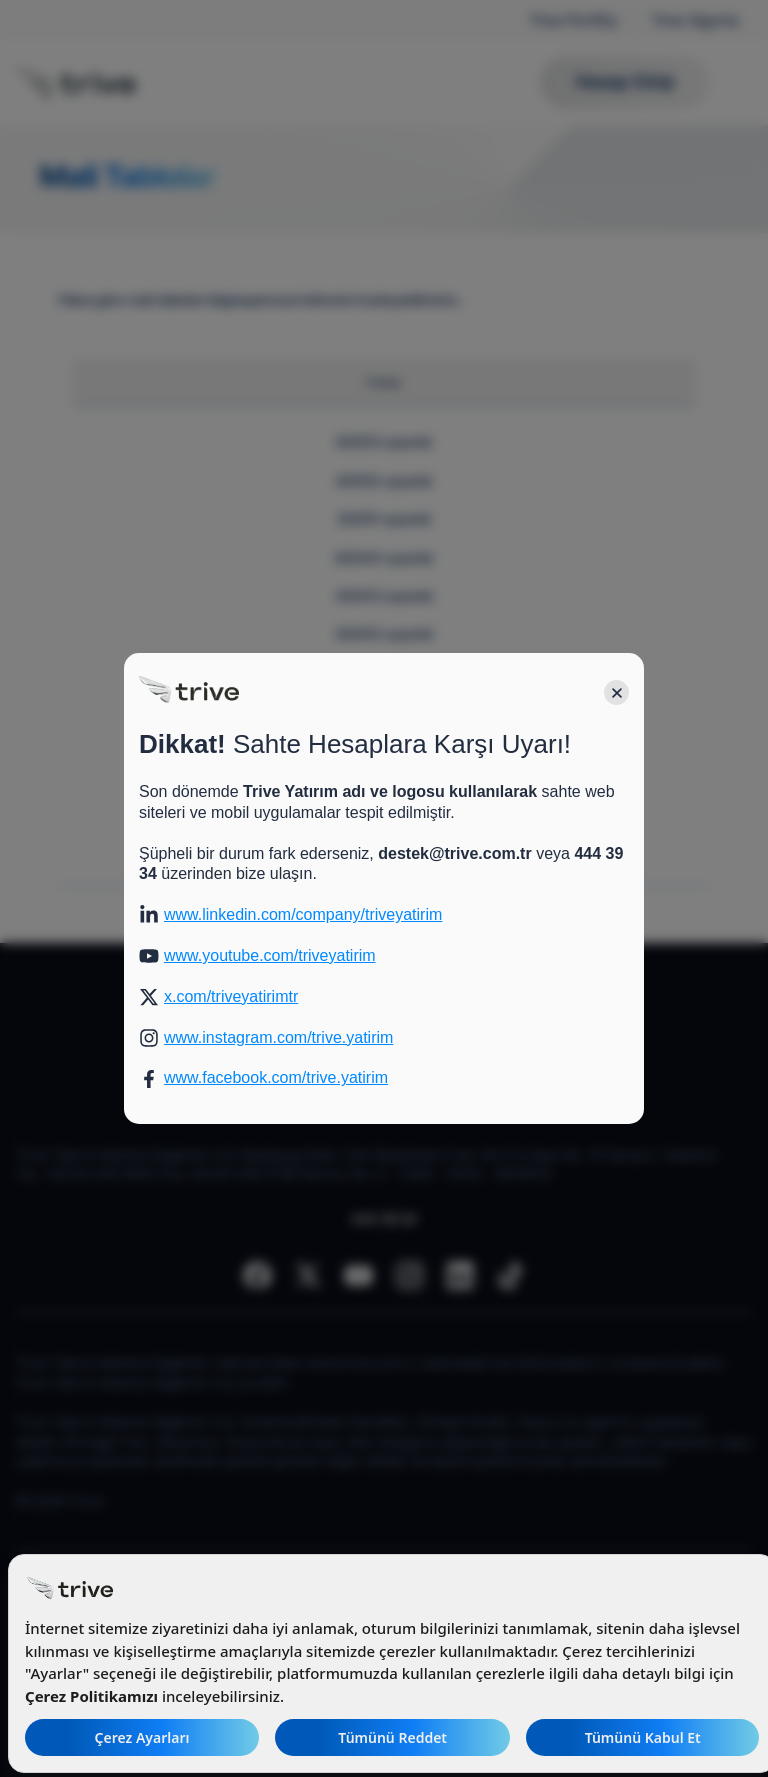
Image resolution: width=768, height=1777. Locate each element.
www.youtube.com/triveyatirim (270, 955)
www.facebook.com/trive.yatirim (276, 1077)
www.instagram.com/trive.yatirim (278, 1037)
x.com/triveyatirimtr (231, 996)
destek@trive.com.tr (454, 853)
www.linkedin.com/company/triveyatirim (303, 914)
